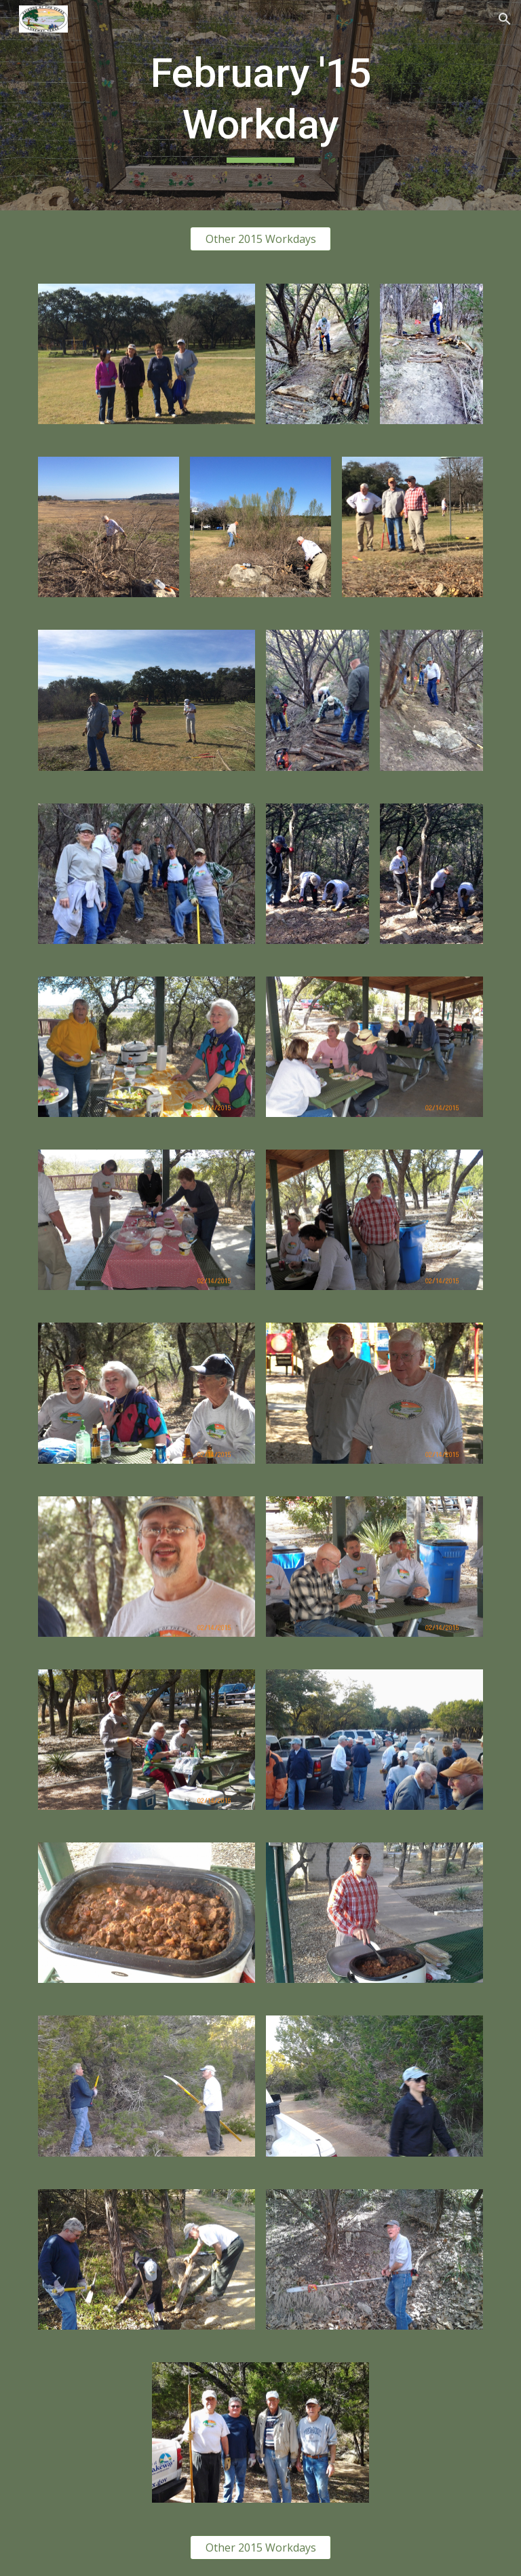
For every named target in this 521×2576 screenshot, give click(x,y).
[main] (260, 105)
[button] (504, 19)
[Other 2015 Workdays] (260, 239)
